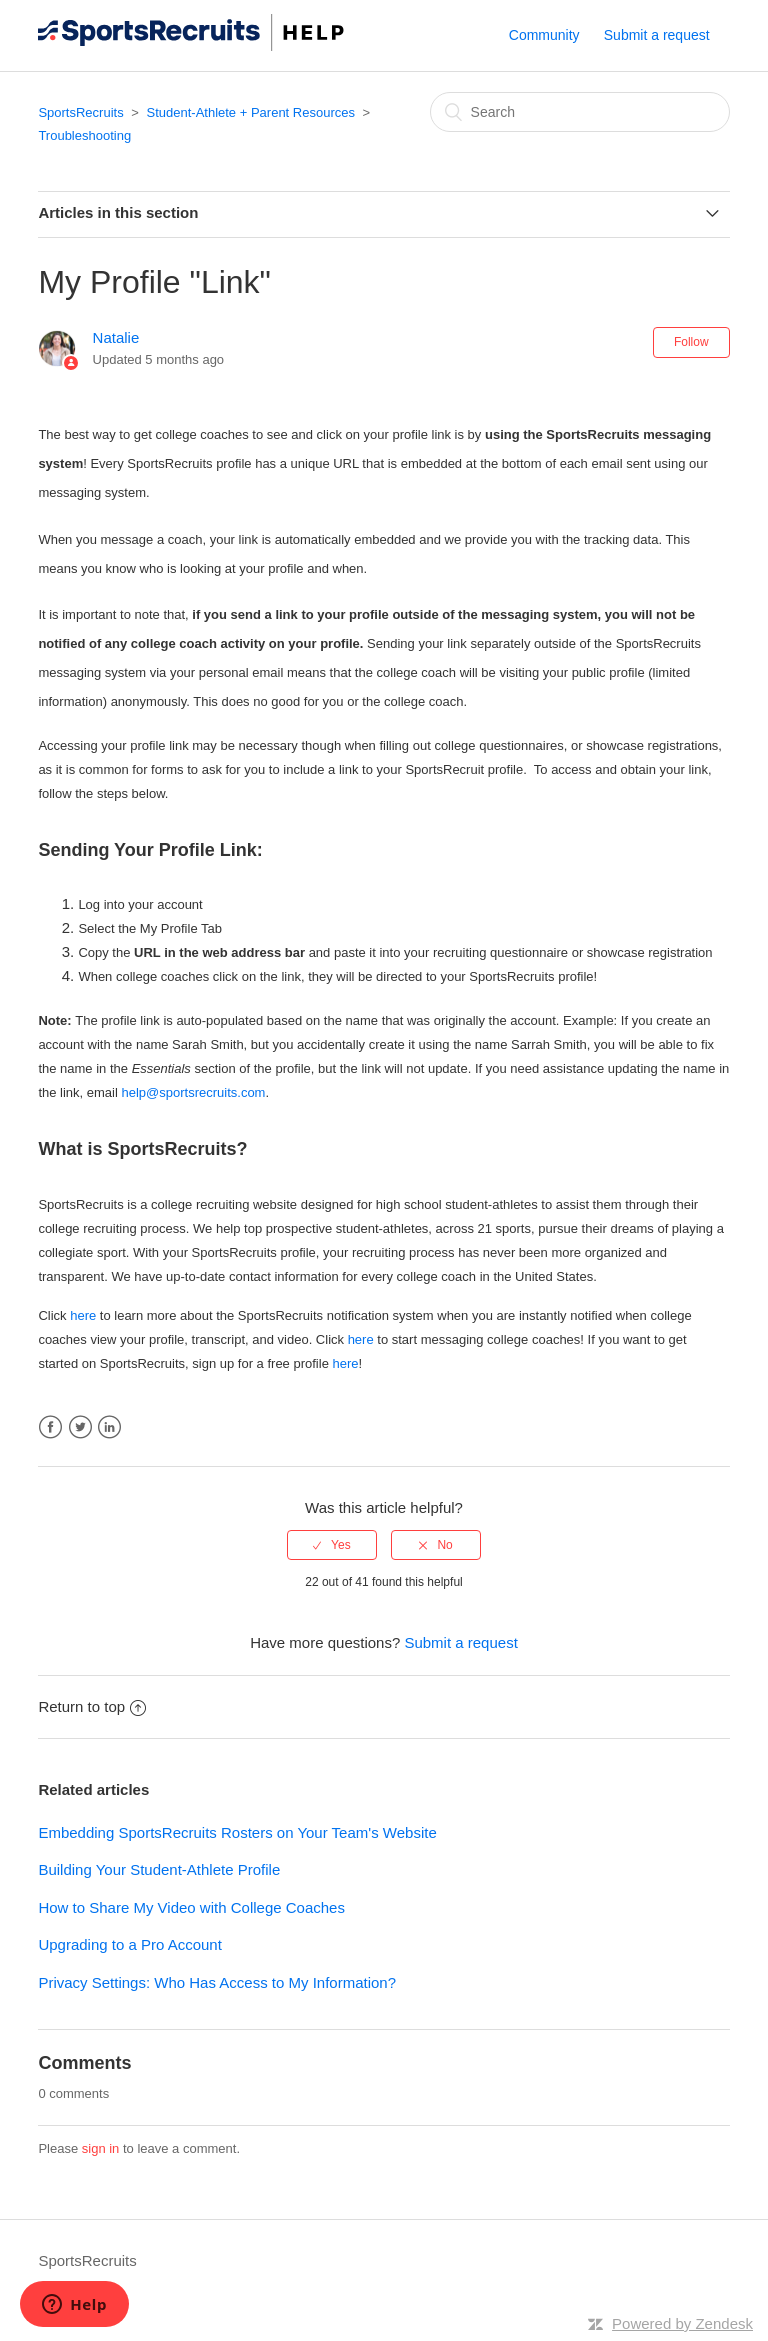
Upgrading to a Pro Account (129, 1944)
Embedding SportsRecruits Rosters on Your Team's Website (237, 1832)
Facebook (50, 1427)
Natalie (116, 337)
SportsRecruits (80, 112)
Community (544, 35)
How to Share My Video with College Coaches (191, 1907)
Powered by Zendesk (682, 2323)
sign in (101, 2148)
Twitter (80, 1427)
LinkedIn (109, 1427)
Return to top (92, 1706)
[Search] (580, 112)
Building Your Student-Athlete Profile (159, 1869)
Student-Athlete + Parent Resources (250, 112)
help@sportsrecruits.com (193, 1092)
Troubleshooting (84, 135)
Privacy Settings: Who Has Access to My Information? (217, 1982)
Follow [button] (691, 342)
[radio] (332, 1545)
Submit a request (657, 35)
